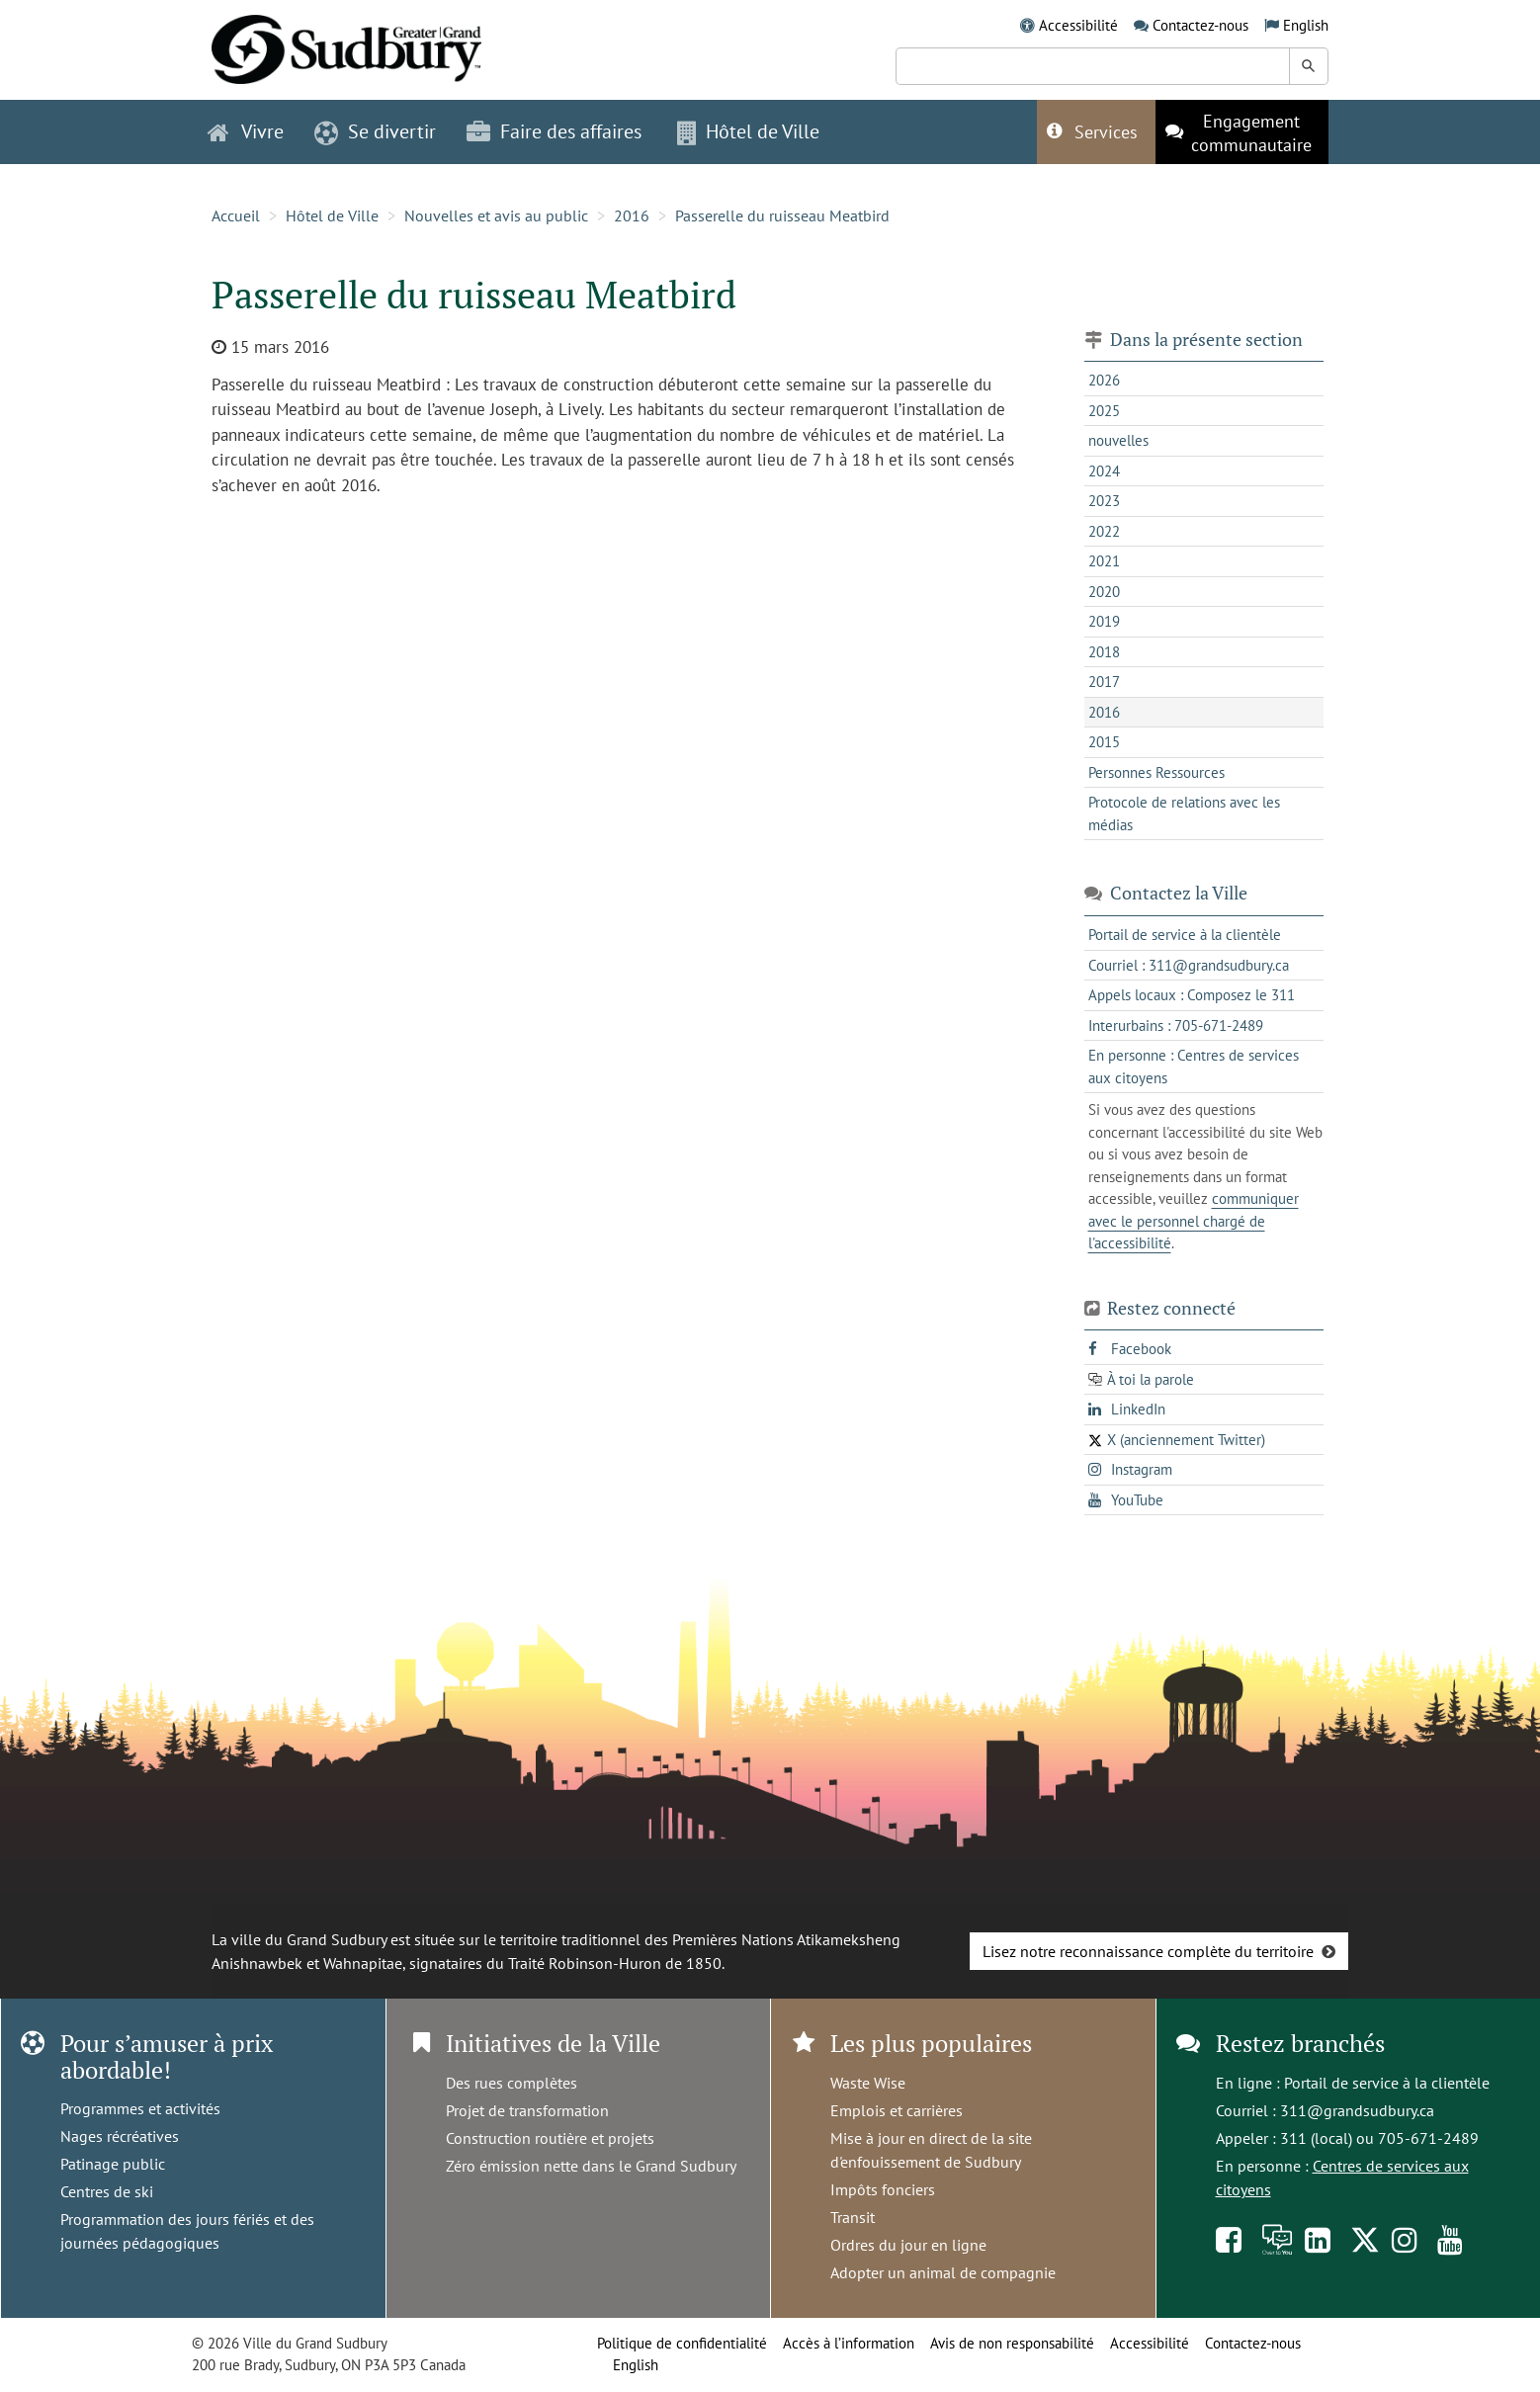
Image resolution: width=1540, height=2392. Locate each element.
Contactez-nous (1200, 25)
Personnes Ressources (1156, 772)
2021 (1104, 561)
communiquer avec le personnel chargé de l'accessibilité (1193, 1220)
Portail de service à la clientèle (1387, 2083)
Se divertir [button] (375, 131)
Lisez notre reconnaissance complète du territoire (1148, 1951)
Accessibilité (1078, 25)
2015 (1104, 741)
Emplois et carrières (896, 2110)
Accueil (236, 215)
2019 (1104, 621)
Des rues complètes (511, 2083)
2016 (631, 215)
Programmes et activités (140, 2108)
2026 (1104, 380)
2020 (1104, 591)
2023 (1104, 500)
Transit (852, 2217)
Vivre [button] (246, 131)
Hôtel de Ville (332, 215)
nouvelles (1118, 440)
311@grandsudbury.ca (1357, 2110)
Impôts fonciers (882, 2189)
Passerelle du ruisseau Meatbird (782, 215)
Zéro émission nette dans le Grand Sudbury (591, 2166)
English (1305, 25)
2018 (1104, 651)
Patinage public (112, 2164)
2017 (1104, 681)
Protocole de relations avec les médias (1184, 813)
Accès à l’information (848, 2343)
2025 (1104, 410)
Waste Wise (867, 2083)
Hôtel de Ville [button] (748, 131)
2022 (1104, 531)
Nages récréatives (119, 2136)
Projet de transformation (527, 2110)
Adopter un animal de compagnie (943, 2272)
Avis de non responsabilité (1012, 2343)
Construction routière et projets (550, 2138)
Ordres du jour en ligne (908, 2245)
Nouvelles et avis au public (496, 215)
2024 (1104, 471)
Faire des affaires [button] (554, 131)
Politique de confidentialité (682, 2343)
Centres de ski (106, 2191)
